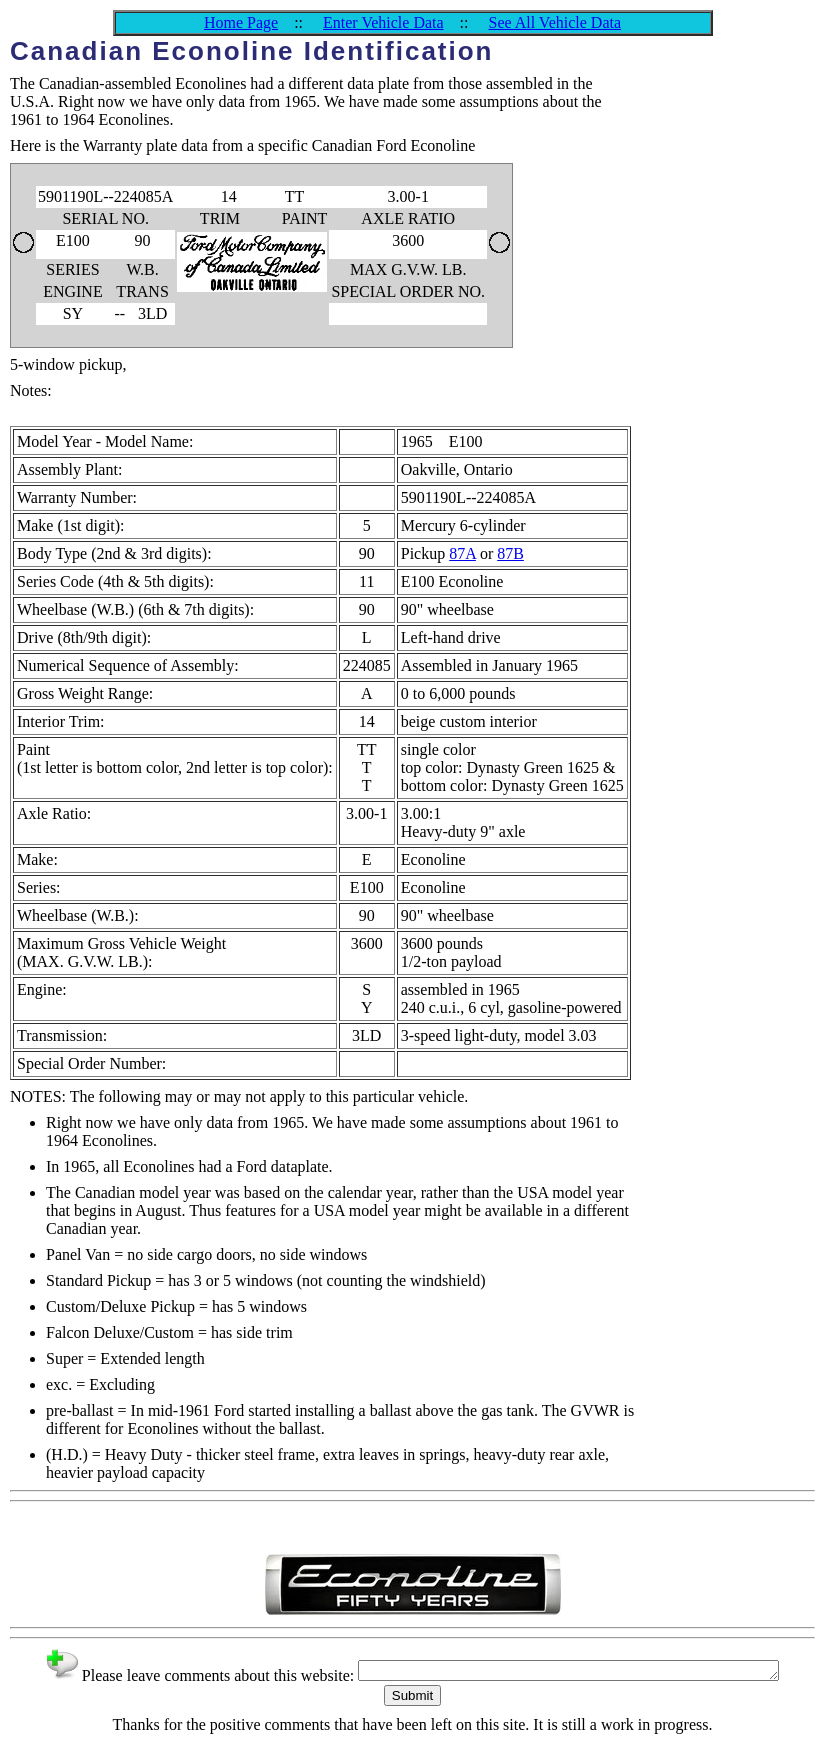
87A (462, 553)
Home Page (241, 22)
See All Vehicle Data (554, 22)
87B (510, 553)
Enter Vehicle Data (383, 22)
